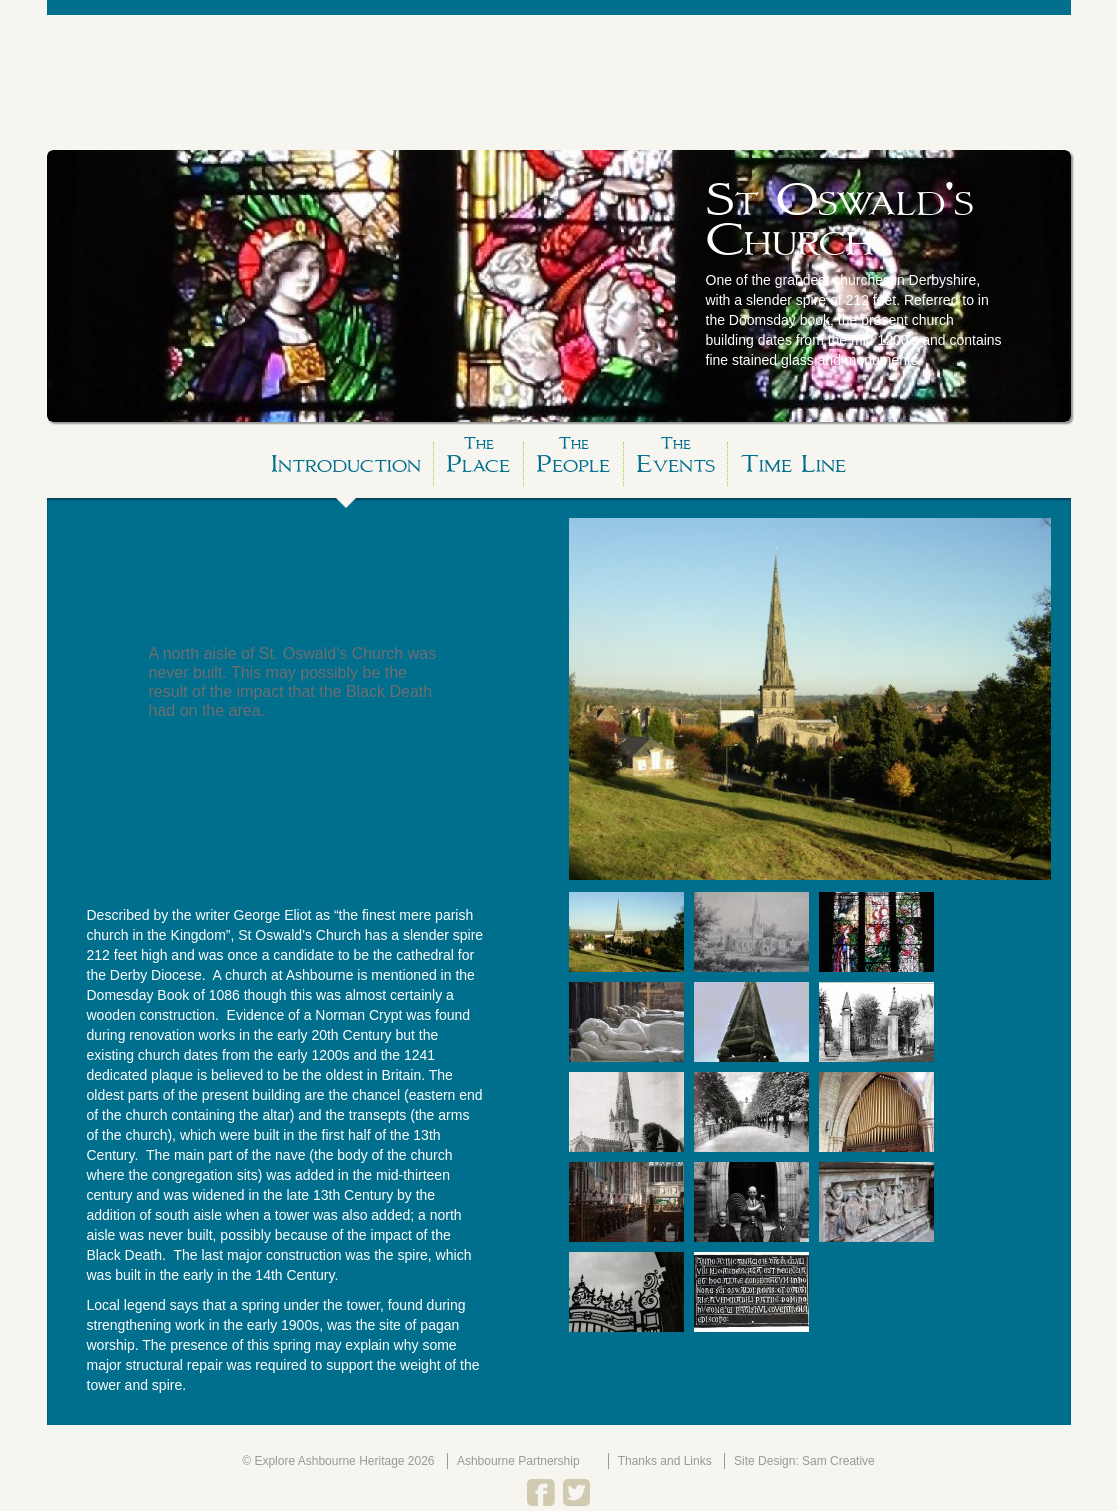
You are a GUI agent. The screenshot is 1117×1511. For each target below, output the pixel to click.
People (573, 460)
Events (675, 460)
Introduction (346, 464)
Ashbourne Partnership (518, 1461)
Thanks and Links (665, 1461)
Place (478, 460)
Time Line (793, 464)
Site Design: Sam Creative (804, 1461)
